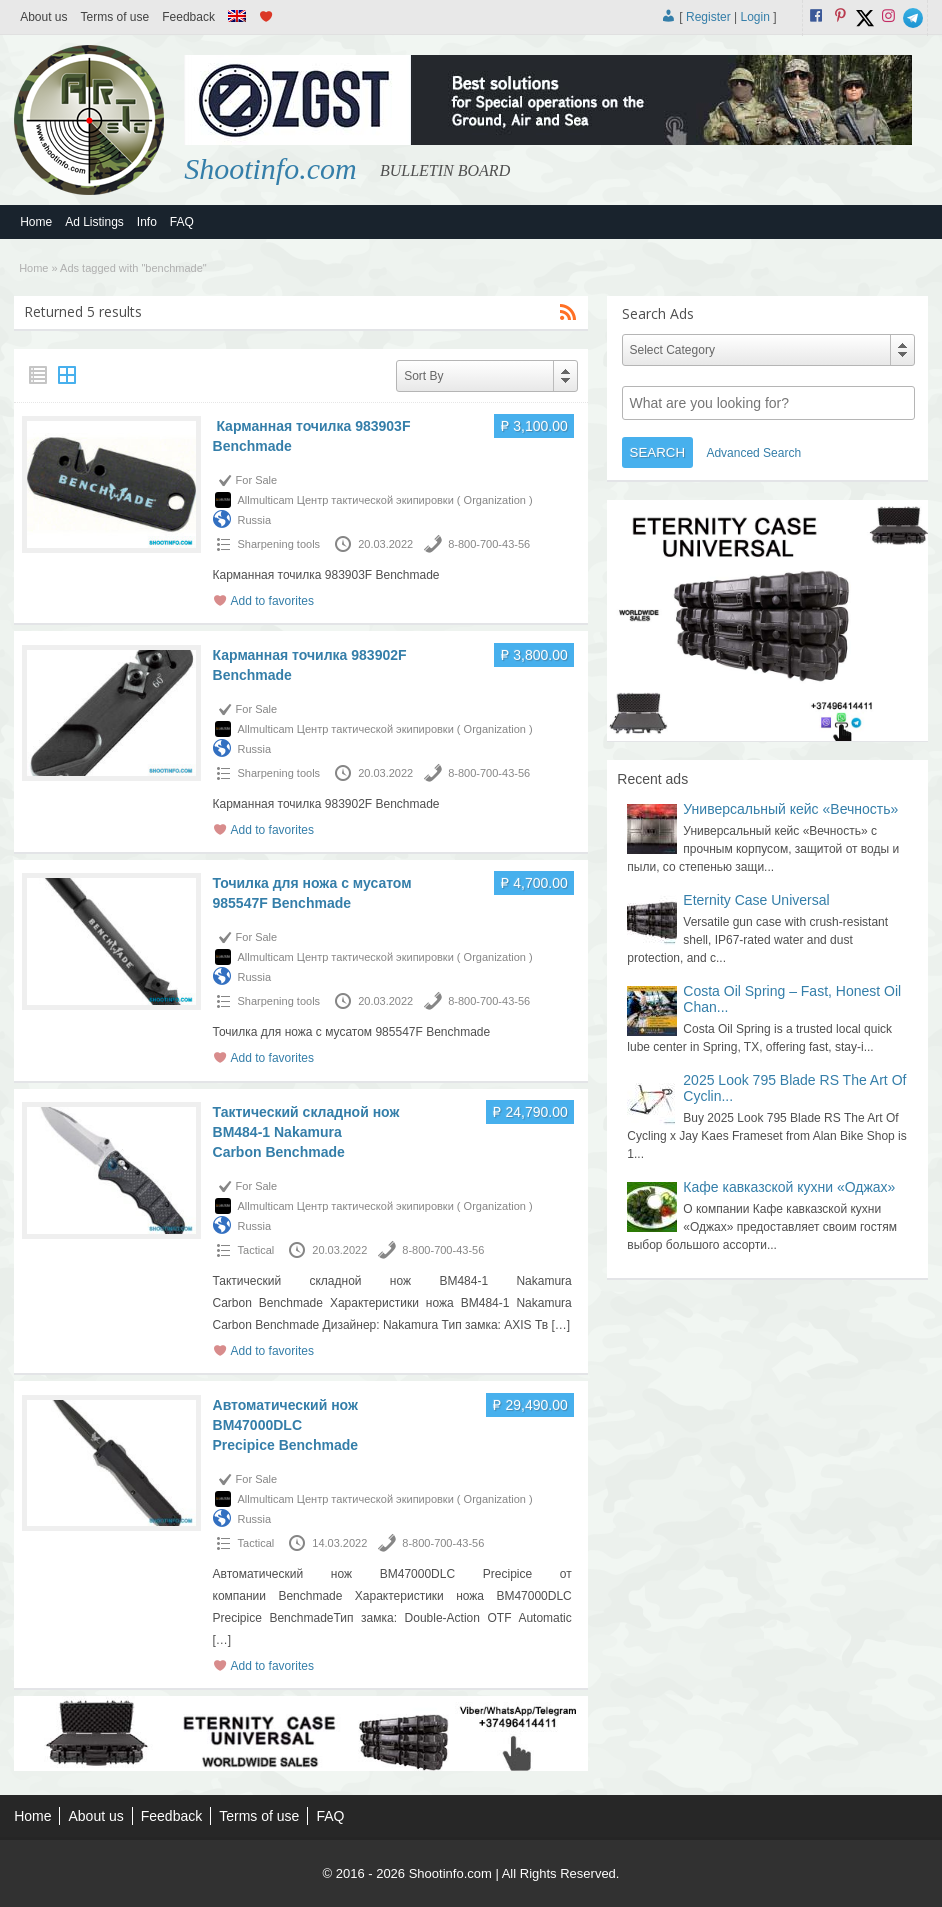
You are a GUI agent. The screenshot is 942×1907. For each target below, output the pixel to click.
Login (754, 17)
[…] (560, 1325)
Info (147, 222)
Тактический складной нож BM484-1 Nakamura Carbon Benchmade (306, 1132)
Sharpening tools (279, 544)
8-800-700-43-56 (489, 544)
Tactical (256, 1250)
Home (36, 222)
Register (708, 17)
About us (43, 17)
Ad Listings (94, 222)
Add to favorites (272, 601)
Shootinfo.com (270, 168)
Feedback (188, 17)
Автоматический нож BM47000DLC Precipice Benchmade (286, 1425)
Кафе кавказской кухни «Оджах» (789, 1187)
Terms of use (115, 17)
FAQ (182, 222)
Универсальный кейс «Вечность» (790, 809)
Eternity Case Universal (756, 900)
